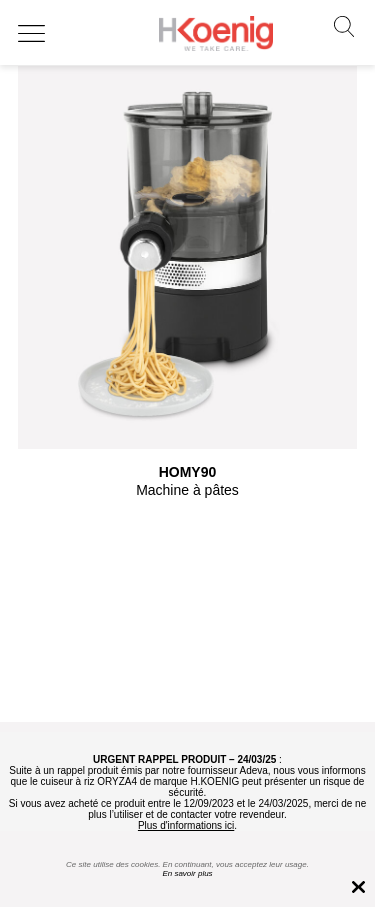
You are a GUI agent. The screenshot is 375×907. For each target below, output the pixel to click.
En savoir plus (187, 873)
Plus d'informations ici (186, 825)
